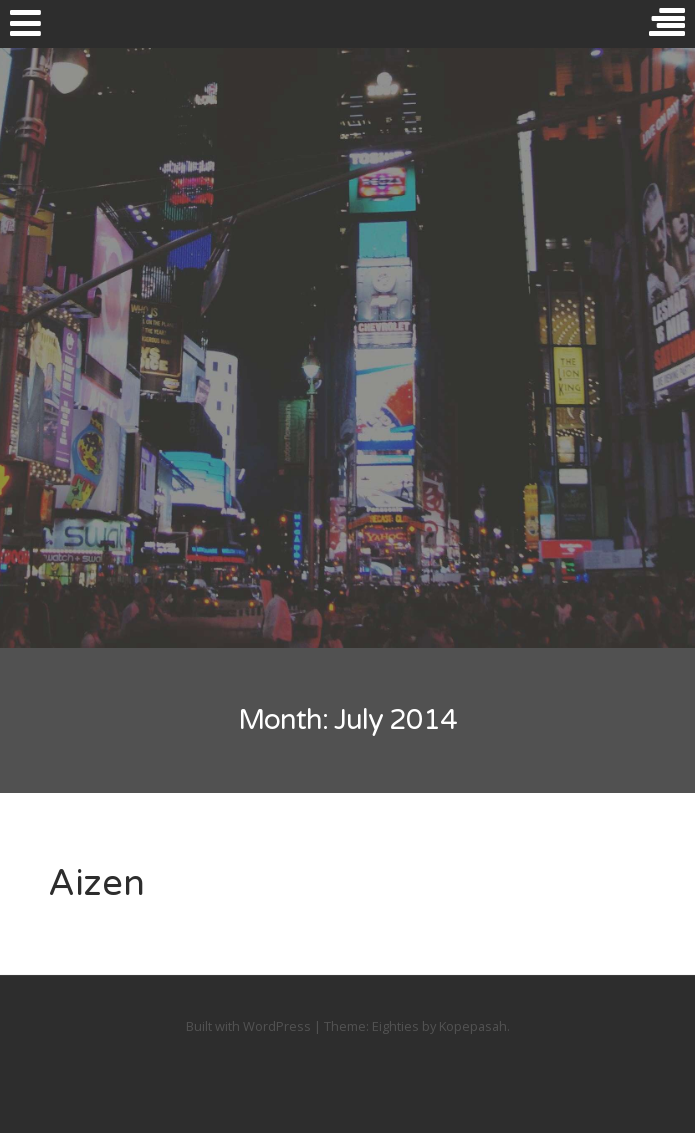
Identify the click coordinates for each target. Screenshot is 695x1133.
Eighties (395, 1026)
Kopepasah (473, 1026)
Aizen (96, 883)
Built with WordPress (248, 1026)
